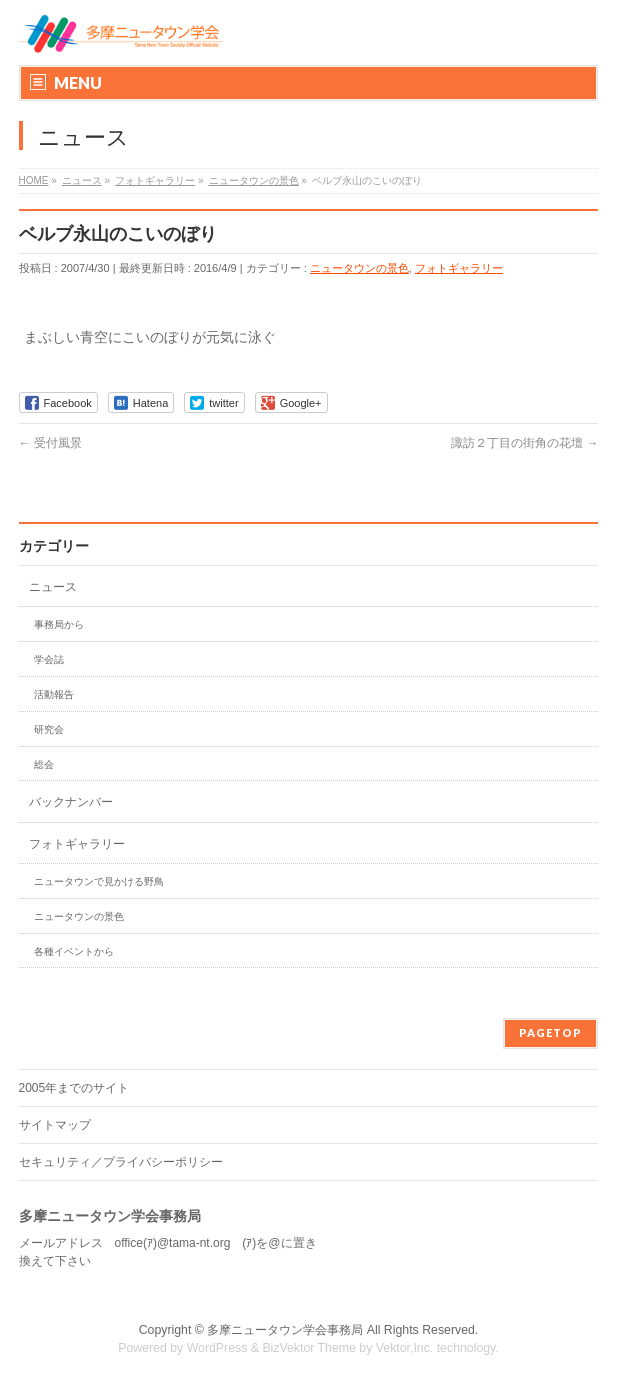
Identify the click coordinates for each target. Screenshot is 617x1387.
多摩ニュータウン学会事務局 (285, 1330)
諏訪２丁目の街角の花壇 (524, 443)
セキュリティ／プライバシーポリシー (121, 1162)
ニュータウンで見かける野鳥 (99, 881)
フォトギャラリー (459, 268)
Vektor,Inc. (405, 1348)
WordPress (217, 1348)
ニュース (53, 587)
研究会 (49, 729)
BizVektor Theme (309, 1348)
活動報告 (54, 694)
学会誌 (49, 659)
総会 (44, 764)
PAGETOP (550, 1032)
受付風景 (50, 443)
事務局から (59, 624)
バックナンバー (71, 802)
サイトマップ (55, 1125)
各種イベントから (74, 951)
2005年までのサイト (74, 1088)
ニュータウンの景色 (359, 268)
